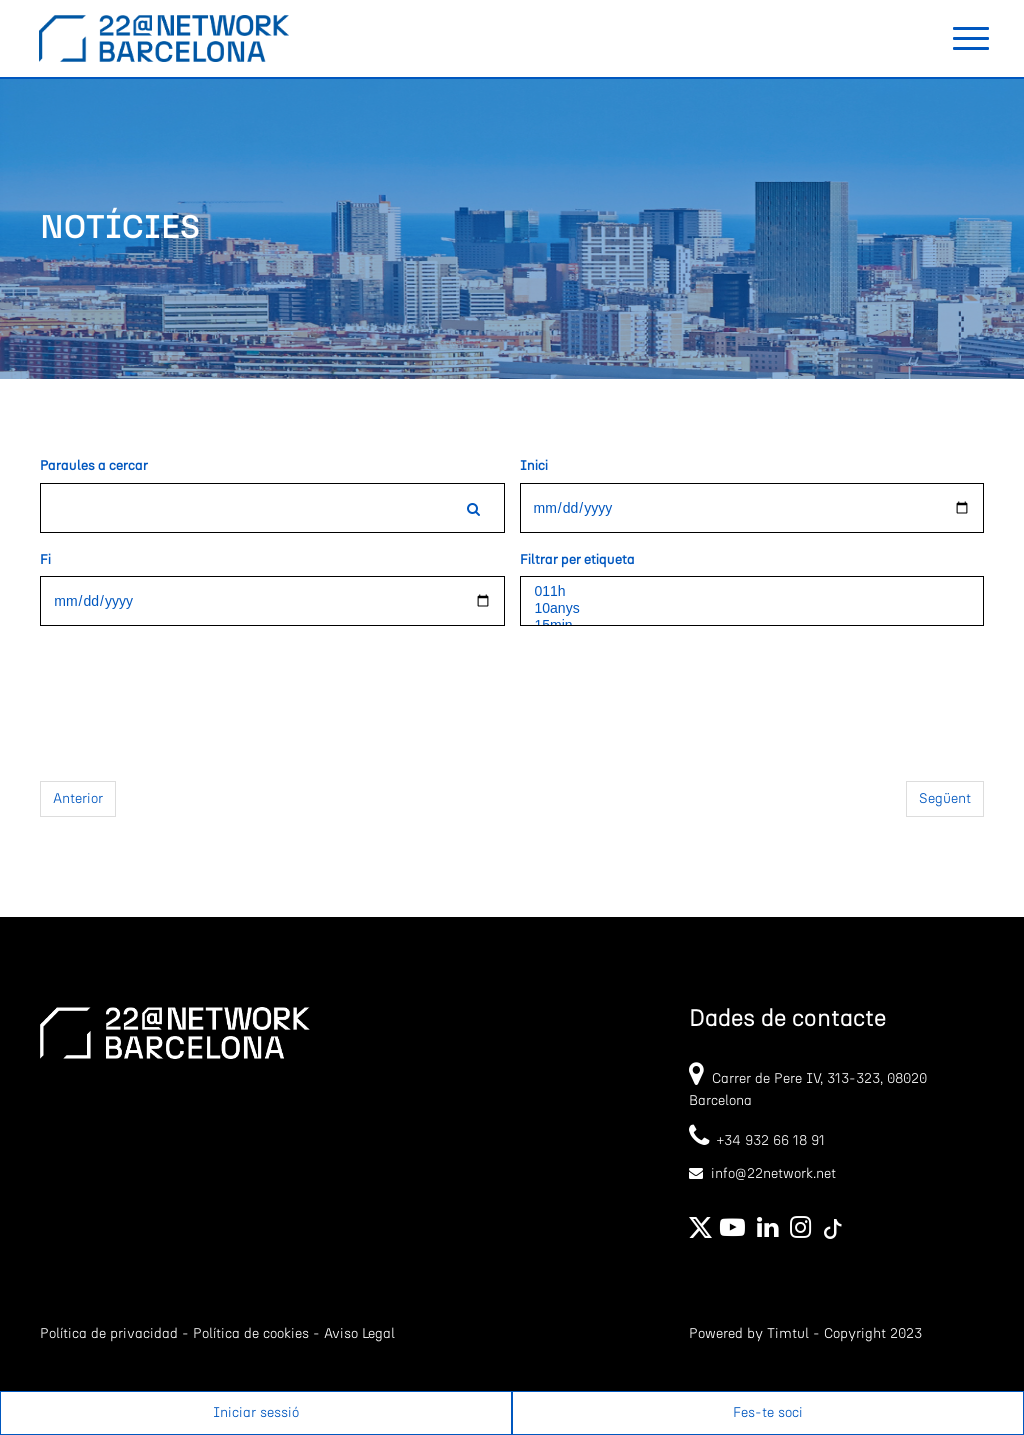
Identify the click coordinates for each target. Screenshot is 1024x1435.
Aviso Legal (359, 1334)
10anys (752, 608)
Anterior (78, 799)
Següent (945, 799)
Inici (534, 466)
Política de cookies (251, 1334)
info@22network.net (773, 1174)
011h (752, 591)
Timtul (788, 1334)
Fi (45, 560)
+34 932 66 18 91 (757, 1141)
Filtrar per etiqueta (577, 560)
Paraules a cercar (94, 466)
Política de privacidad (109, 1334)
